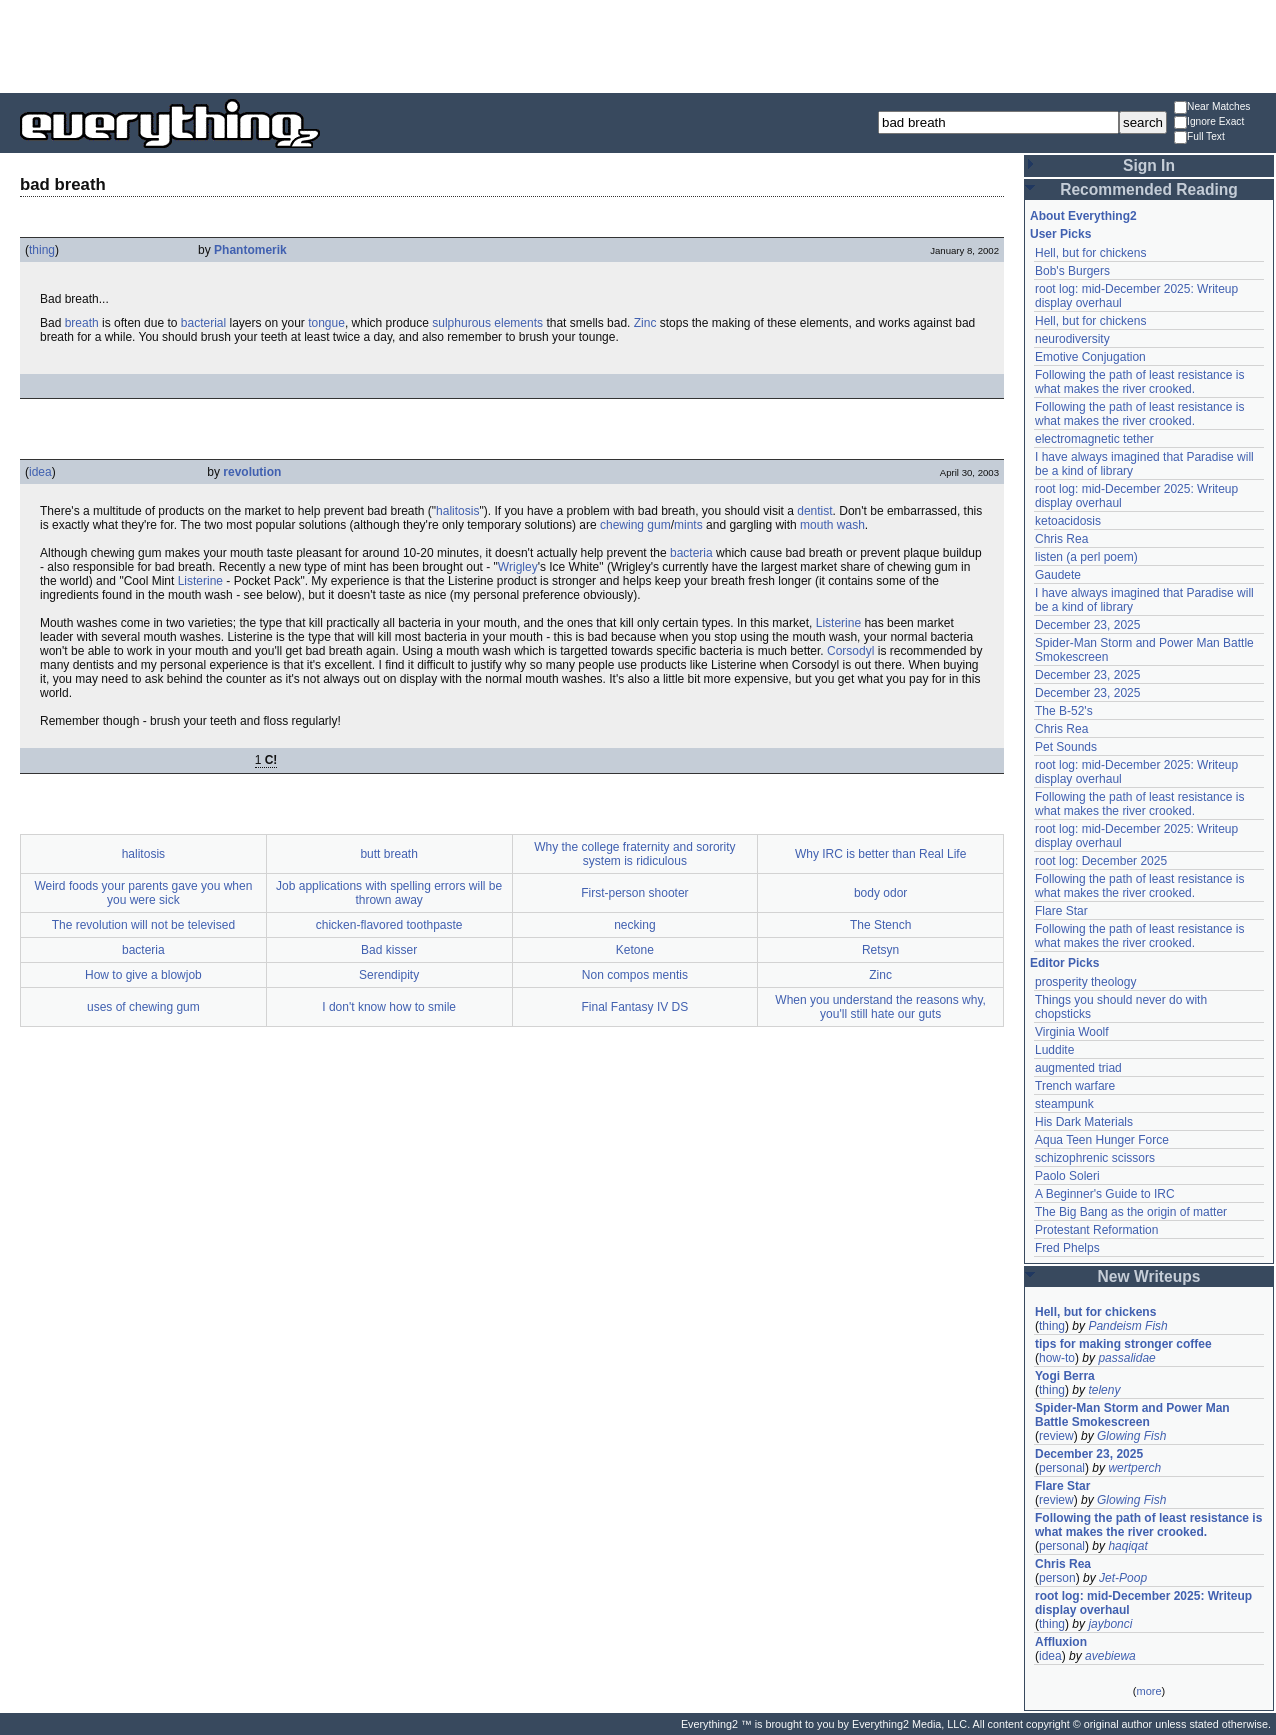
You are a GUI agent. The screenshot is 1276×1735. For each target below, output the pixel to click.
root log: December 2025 (1101, 861)
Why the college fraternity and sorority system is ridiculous (634, 854)
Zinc (645, 323)
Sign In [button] (1149, 165)
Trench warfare (1075, 1086)
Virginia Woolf (1072, 1032)
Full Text (1199, 137)
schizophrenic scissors (1095, 1158)
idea (40, 472)
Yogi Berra (1065, 1376)
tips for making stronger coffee (1123, 1344)
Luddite (1054, 1050)
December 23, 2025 (1087, 625)
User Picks (1060, 234)
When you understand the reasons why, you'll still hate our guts (880, 1007)
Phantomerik (250, 250)
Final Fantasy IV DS (635, 1007)
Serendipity (389, 975)
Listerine (200, 581)
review (1056, 1436)
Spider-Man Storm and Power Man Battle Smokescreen (1132, 1415)
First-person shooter (634, 893)
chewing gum (635, 525)
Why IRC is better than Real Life (880, 854)
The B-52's (1064, 711)
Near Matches (1212, 107)
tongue (326, 323)
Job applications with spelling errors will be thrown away (389, 893)
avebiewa (1110, 1656)
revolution (252, 472)
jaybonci (1110, 1624)
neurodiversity (1072, 339)
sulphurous (461, 323)
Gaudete (1058, 575)
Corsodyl (850, 651)
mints (688, 525)
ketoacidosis (1068, 521)
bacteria (691, 553)
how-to (1057, 1358)
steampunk (1064, 1104)
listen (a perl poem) (1086, 557)
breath (82, 323)
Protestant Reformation (1096, 1230)
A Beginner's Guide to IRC (1105, 1194)
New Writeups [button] (1149, 1276)
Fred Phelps (1067, 1248)
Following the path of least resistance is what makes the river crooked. (1139, 382)
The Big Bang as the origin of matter (1131, 1212)
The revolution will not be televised (143, 925)
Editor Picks (1064, 963)
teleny (1104, 1390)
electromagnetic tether (1094, 439)
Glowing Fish (1131, 1436)
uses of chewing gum (143, 1007)
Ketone (635, 950)
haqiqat (1127, 1546)
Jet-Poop (1123, 1578)
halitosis (457, 511)
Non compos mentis (635, 975)
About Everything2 (1083, 216)
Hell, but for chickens (1090, 253)
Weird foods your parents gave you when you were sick (143, 893)
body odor (880, 893)
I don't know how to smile (389, 1007)
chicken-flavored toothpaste (389, 925)
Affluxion (1061, 1642)
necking (634, 925)
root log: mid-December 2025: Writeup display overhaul (1143, 1603)
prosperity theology (1085, 982)
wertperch (1134, 1468)
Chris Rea (1061, 539)
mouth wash (832, 525)
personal (1062, 1468)
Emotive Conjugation (1090, 357)
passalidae (1126, 1358)
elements (518, 323)
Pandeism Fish (1127, 1326)
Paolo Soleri (1067, 1176)
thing (42, 250)
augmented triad (1078, 1068)
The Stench (880, 925)
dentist (814, 511)
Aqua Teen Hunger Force (1102, 1140)
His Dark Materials (1084, 1122)
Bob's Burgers (1072, 271)
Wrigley (518, 567)
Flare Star (1061, 911)
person (1057, 1578)
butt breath (388, 854)
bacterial (203, 323)
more (1148, 1691)
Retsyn (880, 950)
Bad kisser (389, 950)
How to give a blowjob (143, 975)
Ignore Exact (1209, 122)
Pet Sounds (1066, 747)
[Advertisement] (638, 45)
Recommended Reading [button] (1149, 189)
